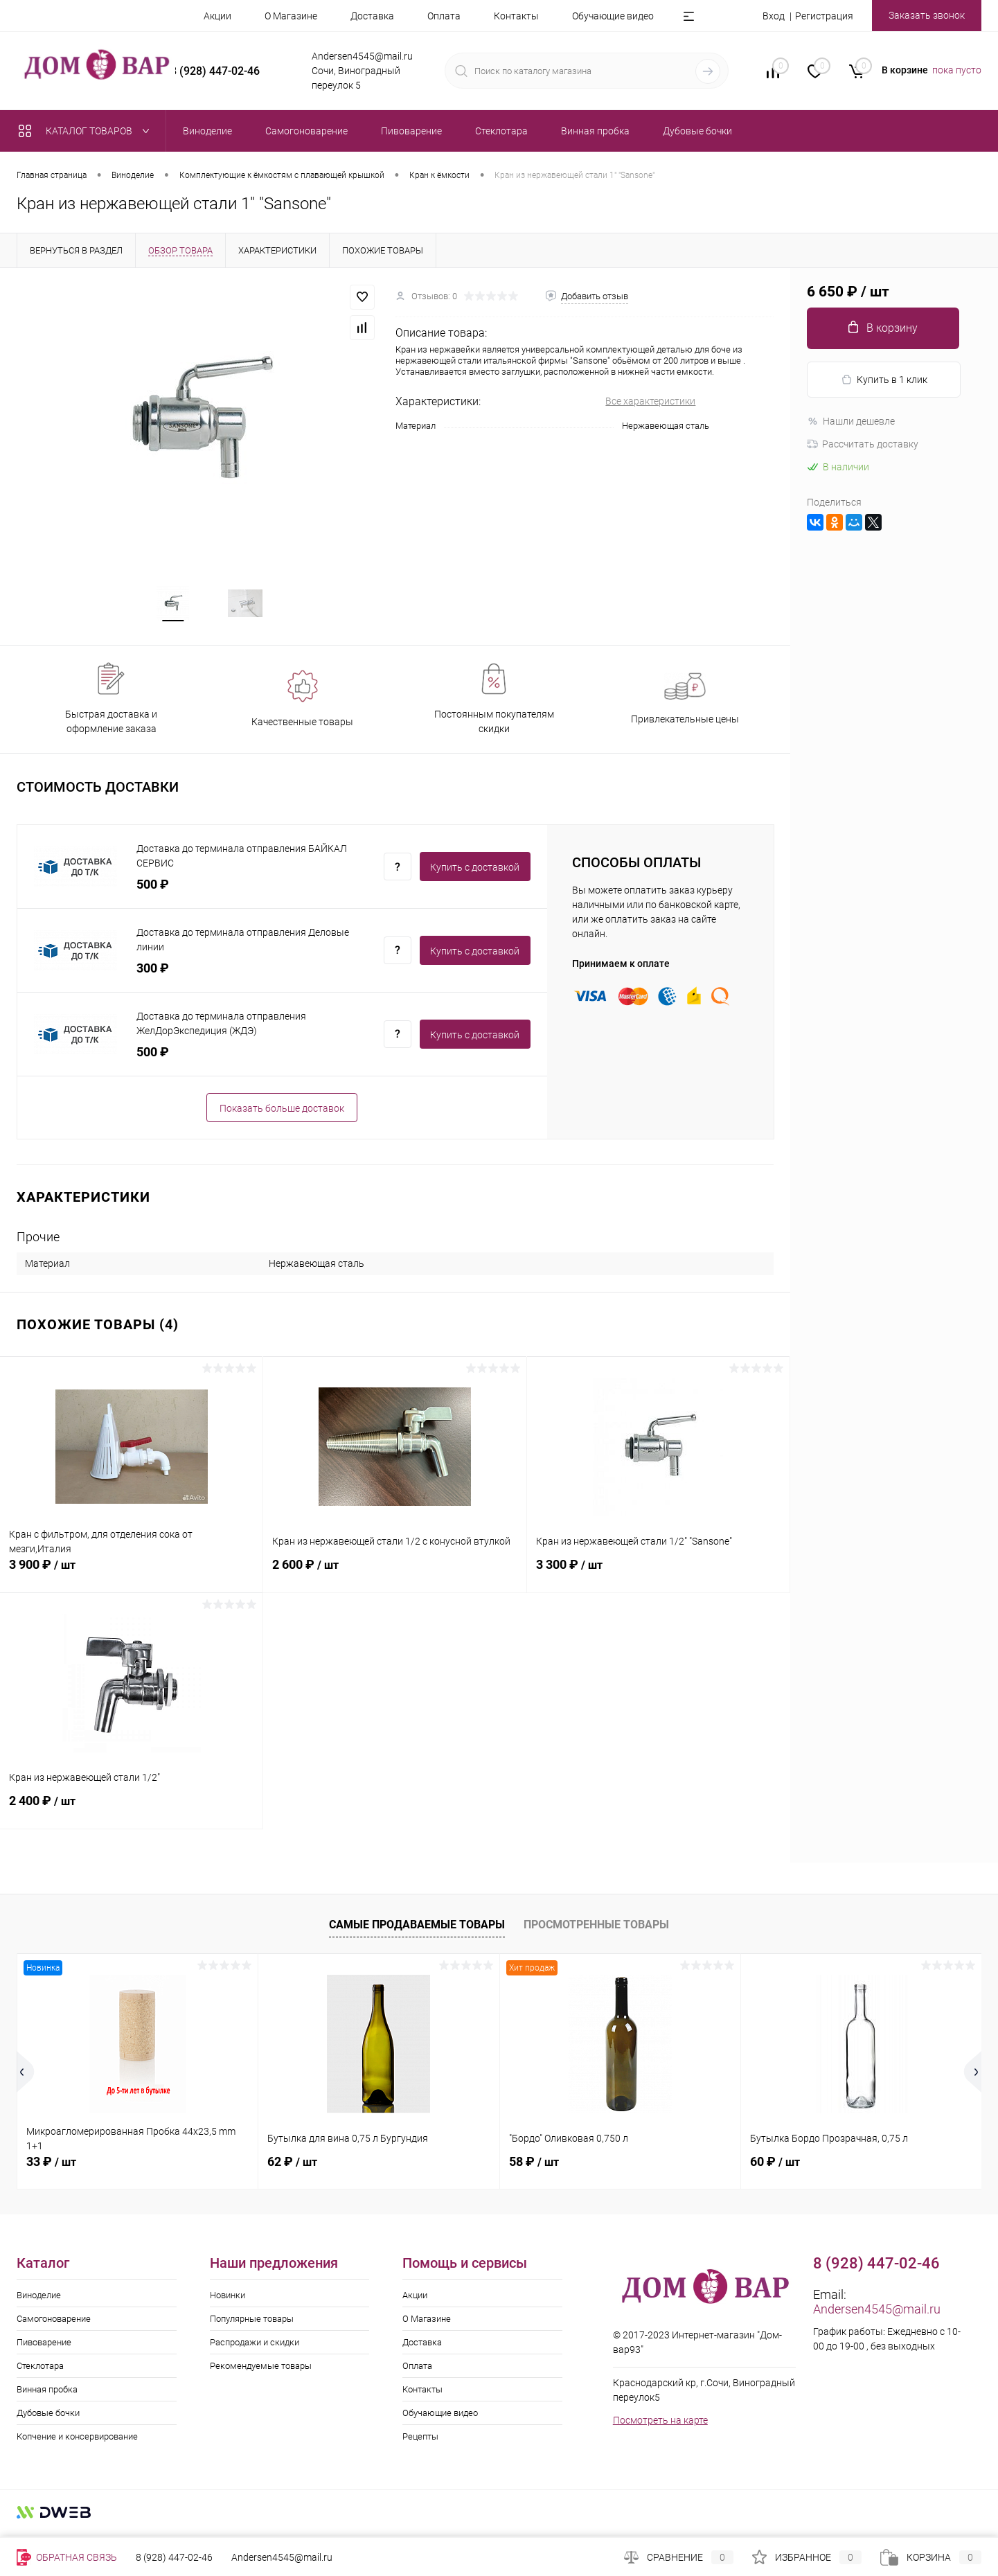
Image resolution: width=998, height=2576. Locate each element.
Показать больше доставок (282, 1113)
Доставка (372, 15)
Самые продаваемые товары (417, 1930)
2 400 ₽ (131, 1815)
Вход (774, 15)
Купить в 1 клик (884, 380)
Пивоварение (44, 2348)
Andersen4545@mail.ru (877, 2315)
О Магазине (291, 15)
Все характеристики (650, 401)
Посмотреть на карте (660, 2425)
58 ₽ (534, 2167)
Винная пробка (47, 2395)
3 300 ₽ (658, 1578)
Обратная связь (67, 2557)
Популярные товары (252, 2325)
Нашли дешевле (851, 421)
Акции (217, 15)
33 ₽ (51, 2167)
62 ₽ (292, 2167)
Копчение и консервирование (77, 2442)
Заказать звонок (927, 15)
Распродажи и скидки (254, 2348)
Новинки (227, 2301)
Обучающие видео (613, 15)
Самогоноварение (54, 2325)
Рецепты (420, 2442)
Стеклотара (40, 2372)
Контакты (516, 15)
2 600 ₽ (394, 1578)
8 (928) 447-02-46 (174, 2557)
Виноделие (39, 2301)
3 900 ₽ (131, 1578)
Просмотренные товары (596, 1930)
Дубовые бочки (48, 2419)
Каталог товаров (87, 131)
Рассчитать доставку (862, 444)
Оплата (444, 15)
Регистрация (824, 15)
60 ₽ (775, 2167)
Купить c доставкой (474, 872)
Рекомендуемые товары (261, 2372)
